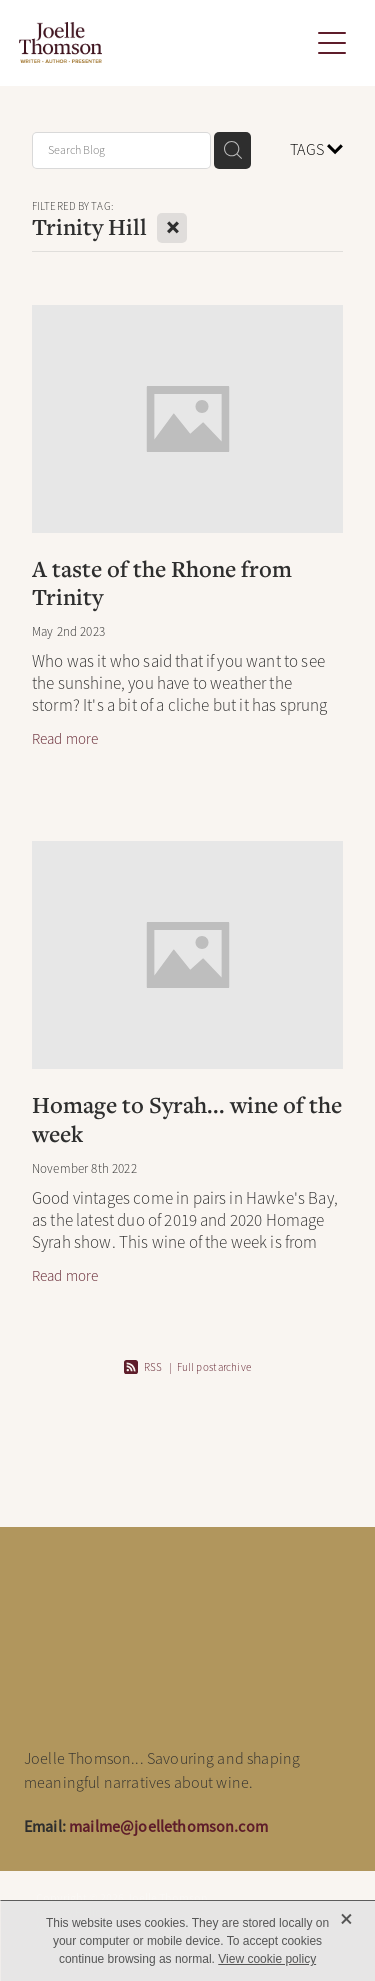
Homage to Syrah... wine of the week (187, 1119)
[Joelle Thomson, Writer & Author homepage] (164, 42)
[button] (332, 43)
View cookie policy (267, 1959)
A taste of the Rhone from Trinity (162, 583)
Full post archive (214, 1367)
